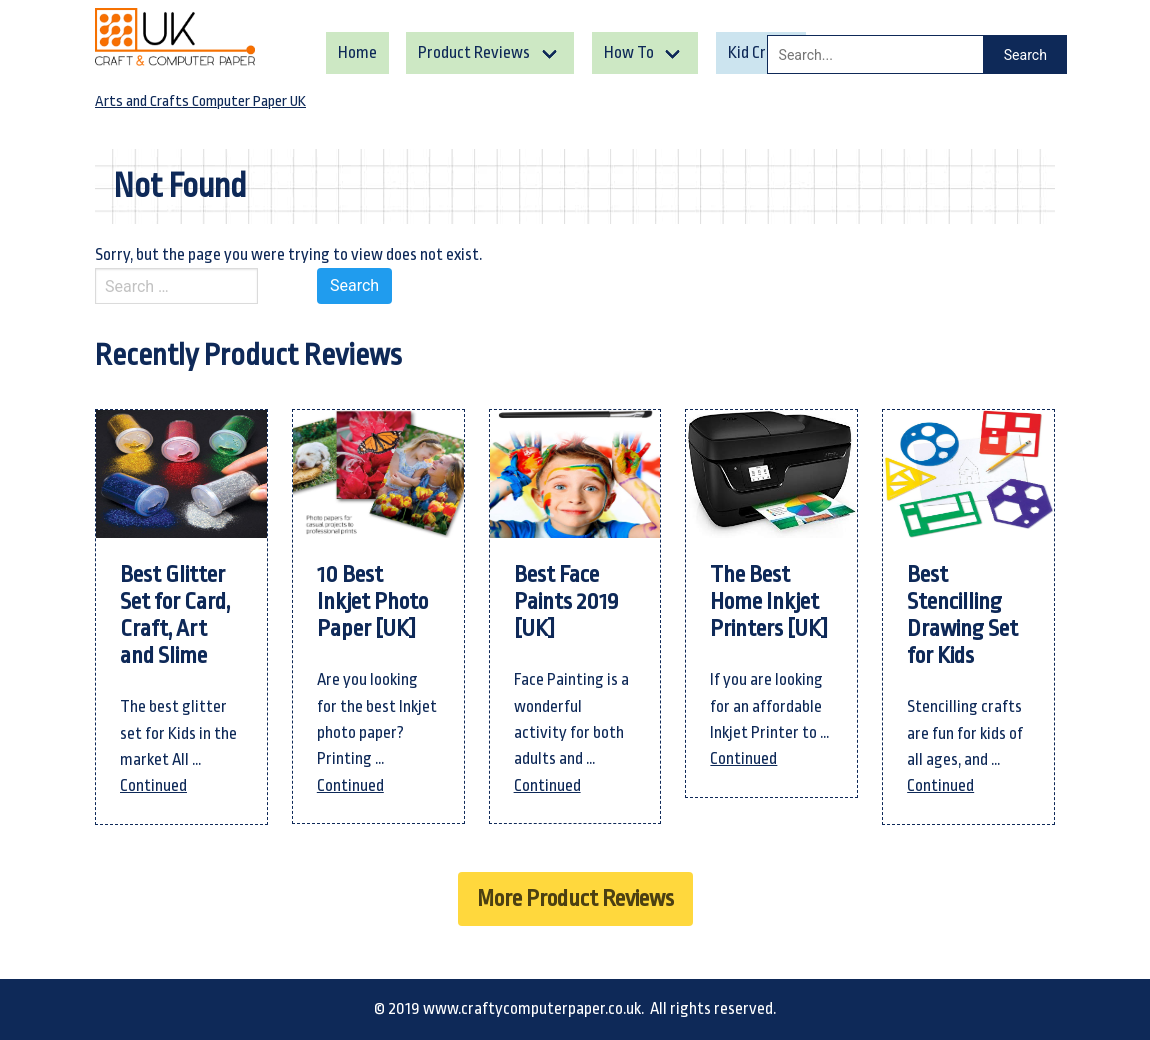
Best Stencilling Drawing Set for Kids (962, 615)
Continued (153, 785)
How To (629, 52)
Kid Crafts (761, 52)
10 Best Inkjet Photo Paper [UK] (372, 602)
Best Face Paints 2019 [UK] (566, 602)
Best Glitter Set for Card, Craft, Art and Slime (175, 615)
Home (357, 52)
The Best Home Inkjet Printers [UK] (769, 602)
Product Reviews (474, 52)
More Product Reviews (575, 899)
